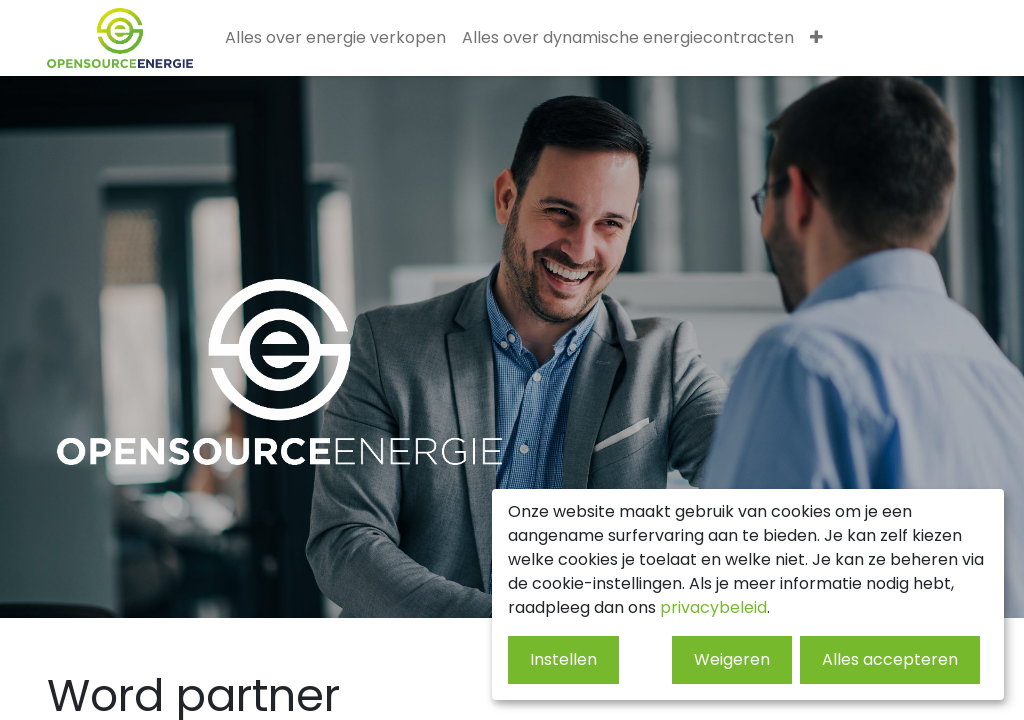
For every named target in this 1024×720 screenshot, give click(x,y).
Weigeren (732, 659)
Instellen (563, 659)
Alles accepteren (890, 659)
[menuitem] (335, 38)
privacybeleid (713, 607)
